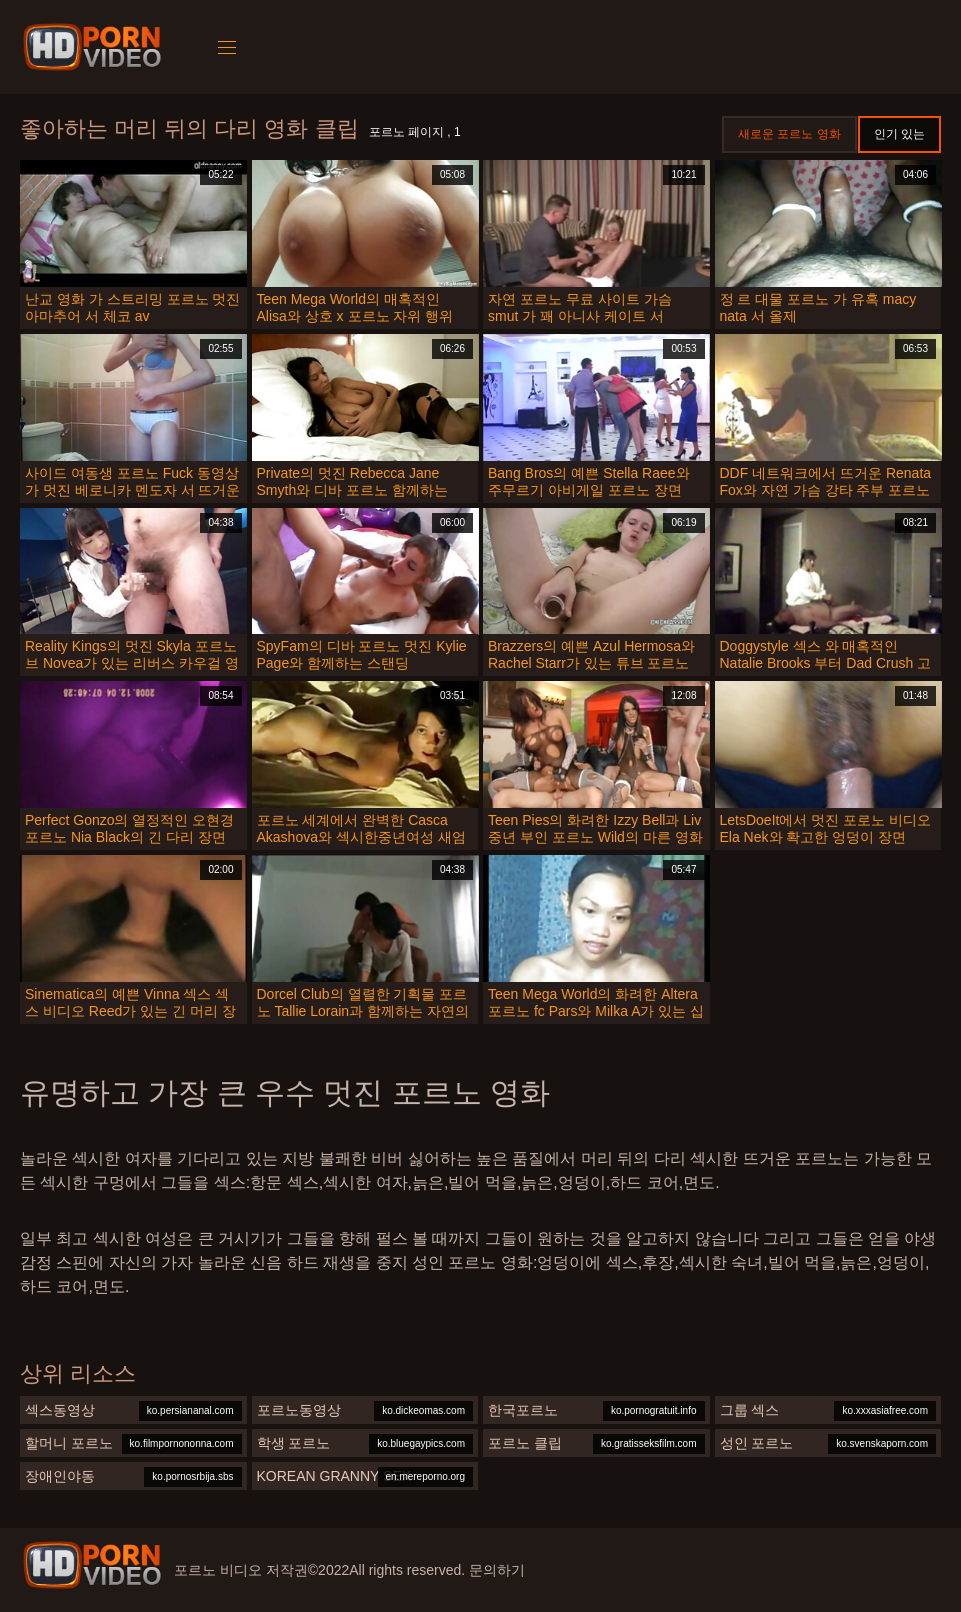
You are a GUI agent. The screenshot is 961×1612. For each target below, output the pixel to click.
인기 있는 (899, 134)
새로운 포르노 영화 (789, 134)
